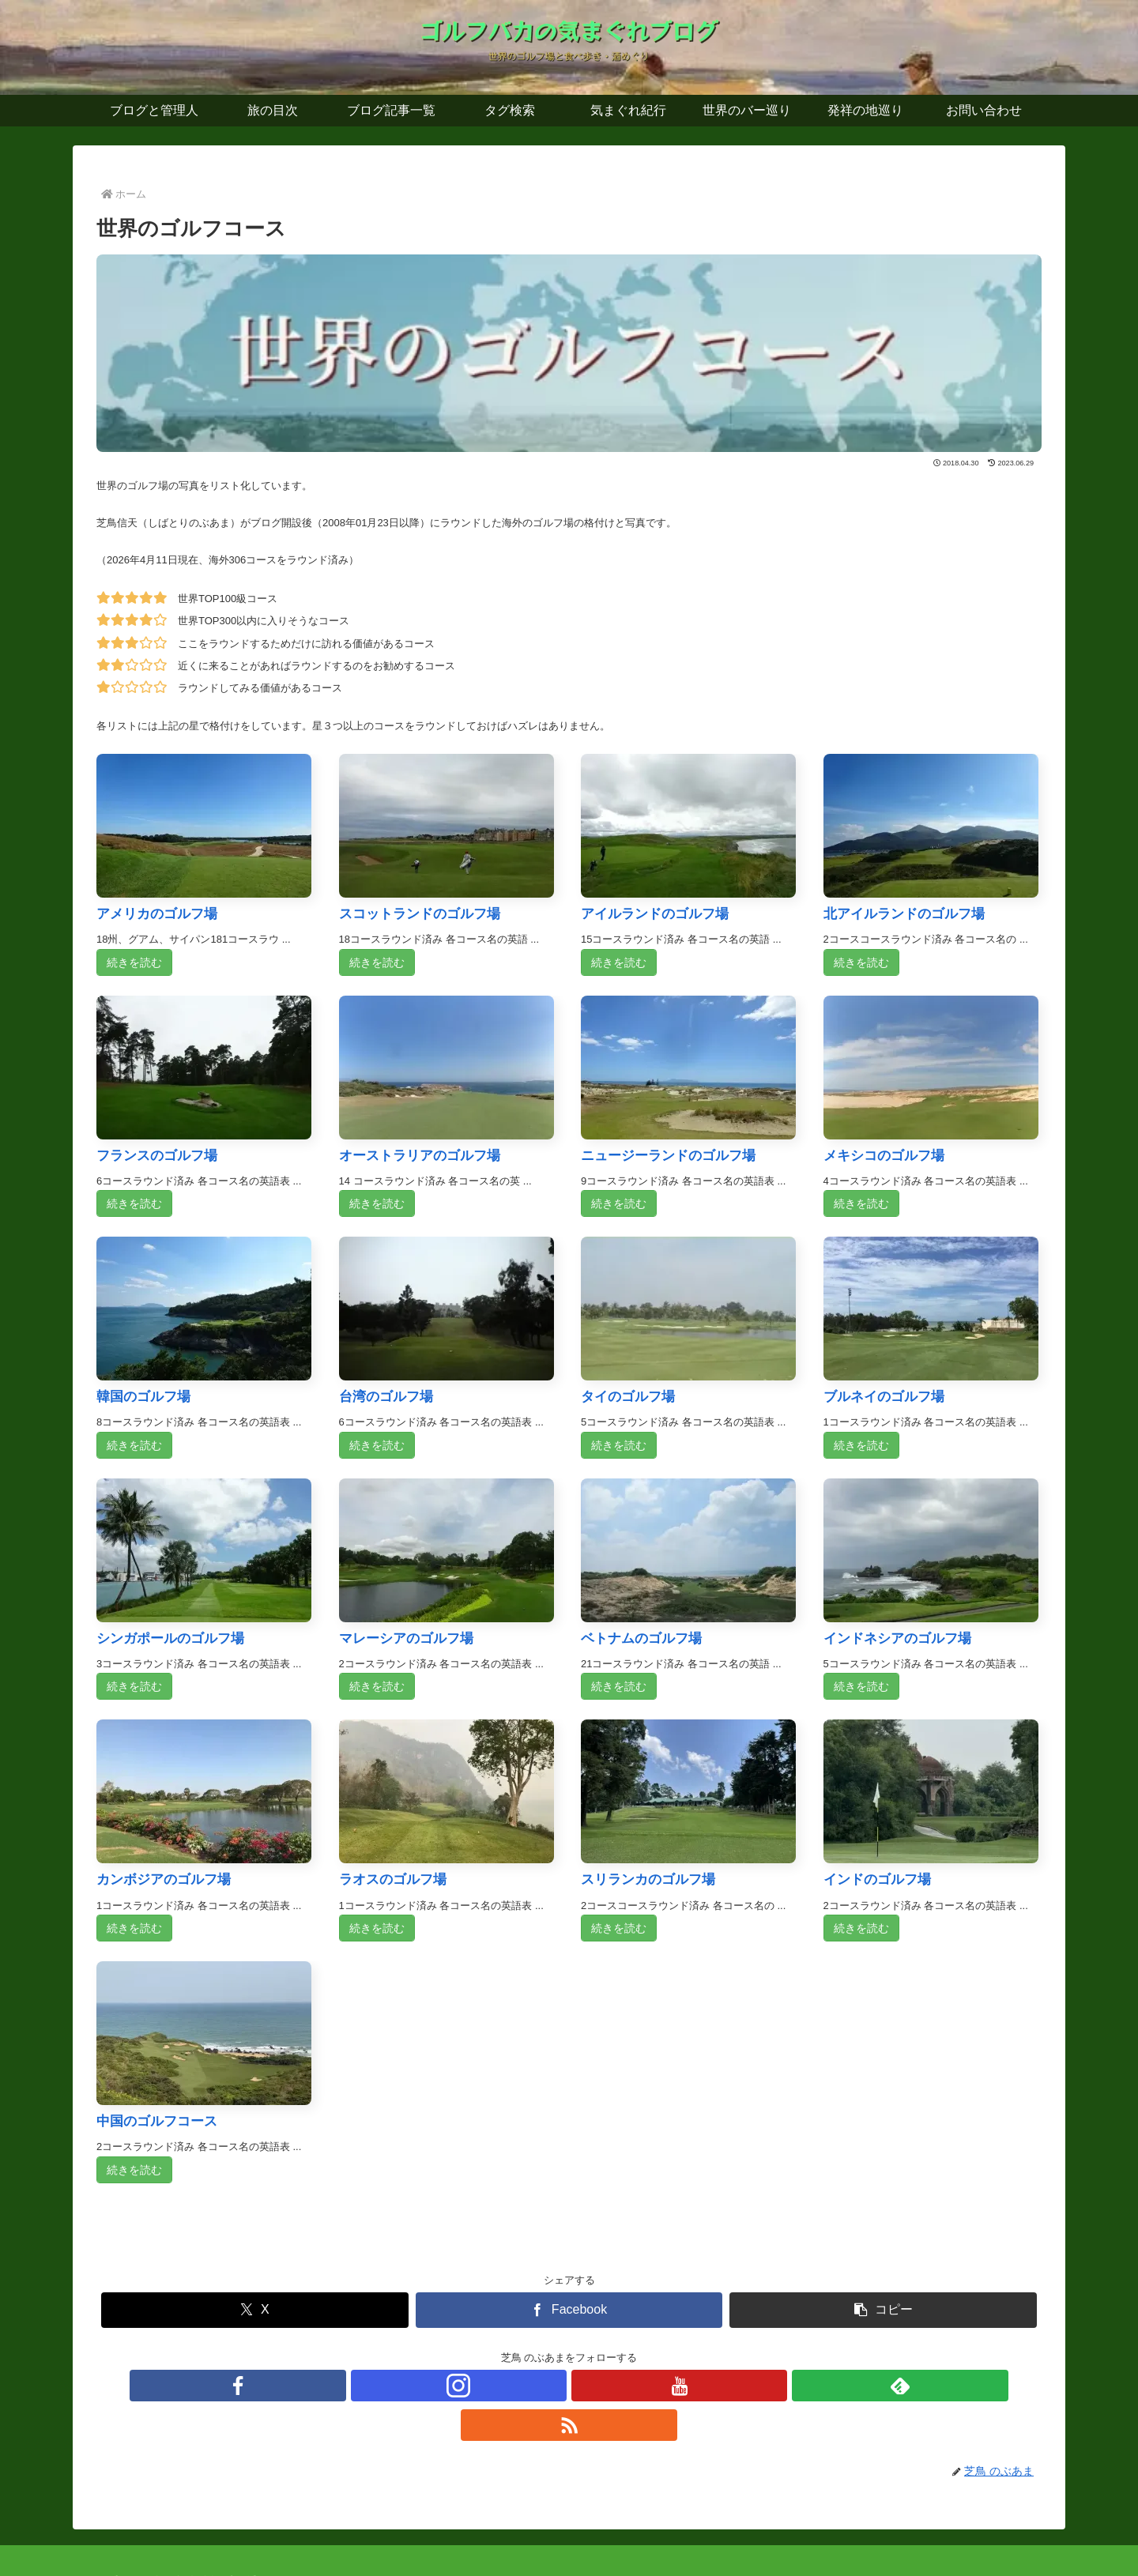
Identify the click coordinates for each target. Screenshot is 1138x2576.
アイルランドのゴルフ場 (655, 913)
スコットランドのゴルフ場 (419, 913)
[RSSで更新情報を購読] (642, 2385)
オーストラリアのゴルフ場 (419, 1155)
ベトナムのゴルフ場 (641, 1638)
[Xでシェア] (255, 2310)
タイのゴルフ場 (628, 1396)
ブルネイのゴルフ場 (883, 1396)
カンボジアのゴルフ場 (163, 1879)
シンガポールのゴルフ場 (170, 1638)
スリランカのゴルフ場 (648, 1879)
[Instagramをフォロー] (532, 2385)
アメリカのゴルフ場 (156, 913)
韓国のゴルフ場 (143, 1396)
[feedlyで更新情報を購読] (605, 2385)
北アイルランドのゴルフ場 (904, 913)
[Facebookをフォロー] (496, 2385)
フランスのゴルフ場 (156, 1155)
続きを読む (134, 962)
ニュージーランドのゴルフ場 (668, 1155)
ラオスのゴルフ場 (393, 1879)
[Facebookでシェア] (569, 2310)
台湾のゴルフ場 (386, 1396)
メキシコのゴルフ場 (883, 1155)
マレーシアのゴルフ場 (406, 1638)
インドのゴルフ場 (877, 1879)
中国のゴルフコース (156, 2121)
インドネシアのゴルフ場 (897, 1638)
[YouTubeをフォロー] (569, 2385)
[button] (883, 2310)
